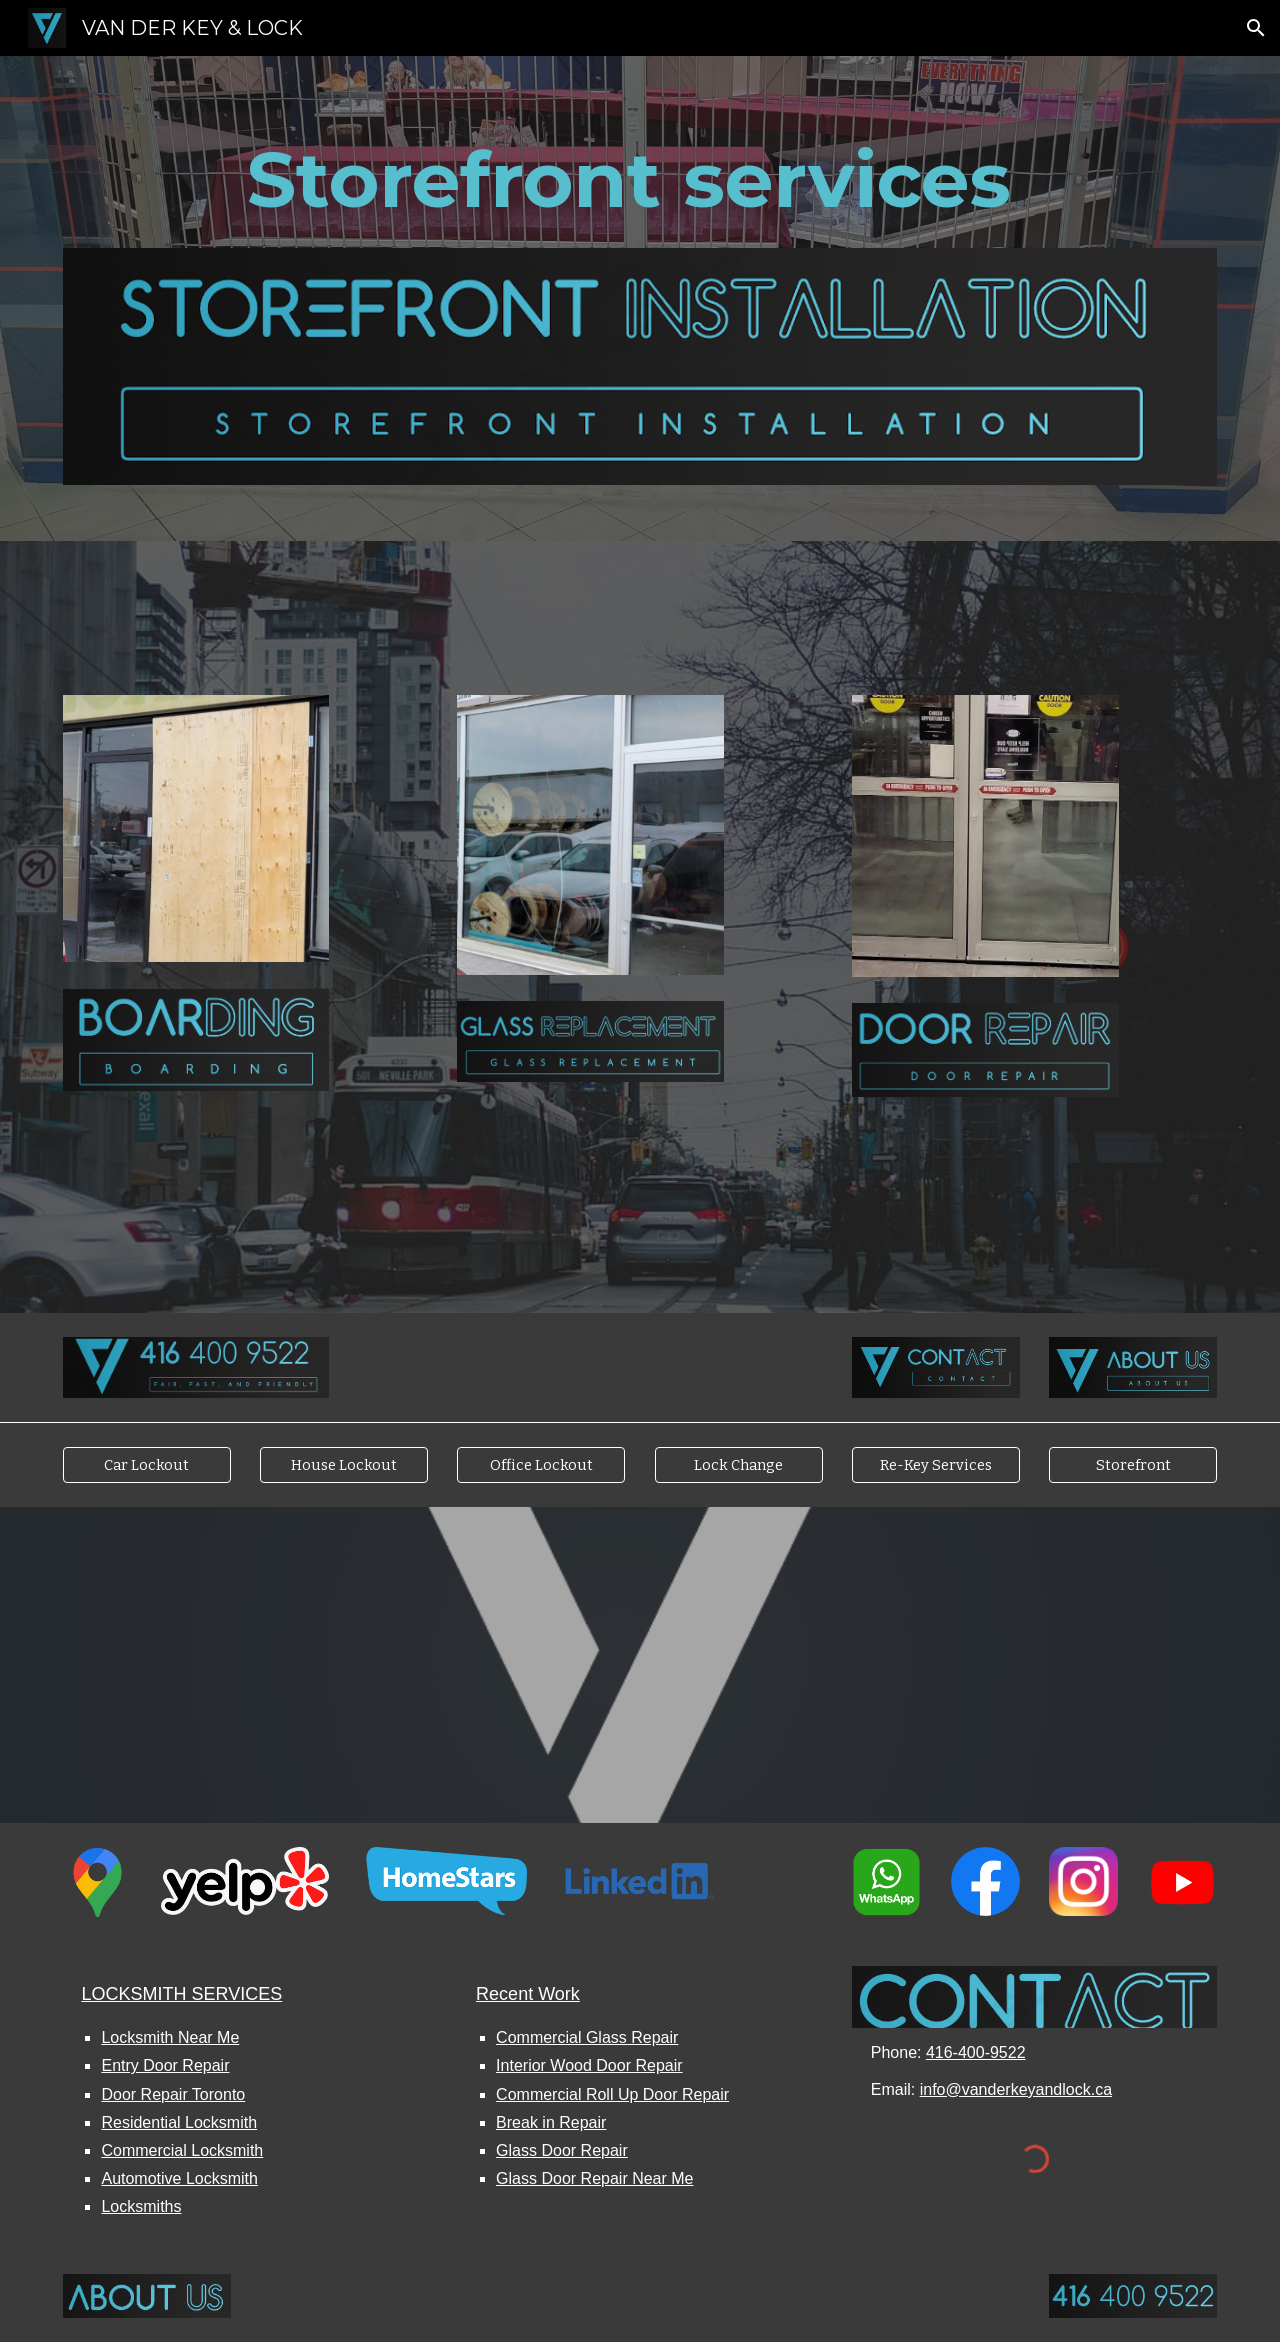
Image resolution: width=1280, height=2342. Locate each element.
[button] (1256, 28)
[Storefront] (1133, 1464)
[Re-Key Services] (936, 1464)
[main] (640, 180)
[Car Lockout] (147, 1464)
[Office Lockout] (541, 1464)
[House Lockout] (344, 1464)
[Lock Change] (739, 1464)
